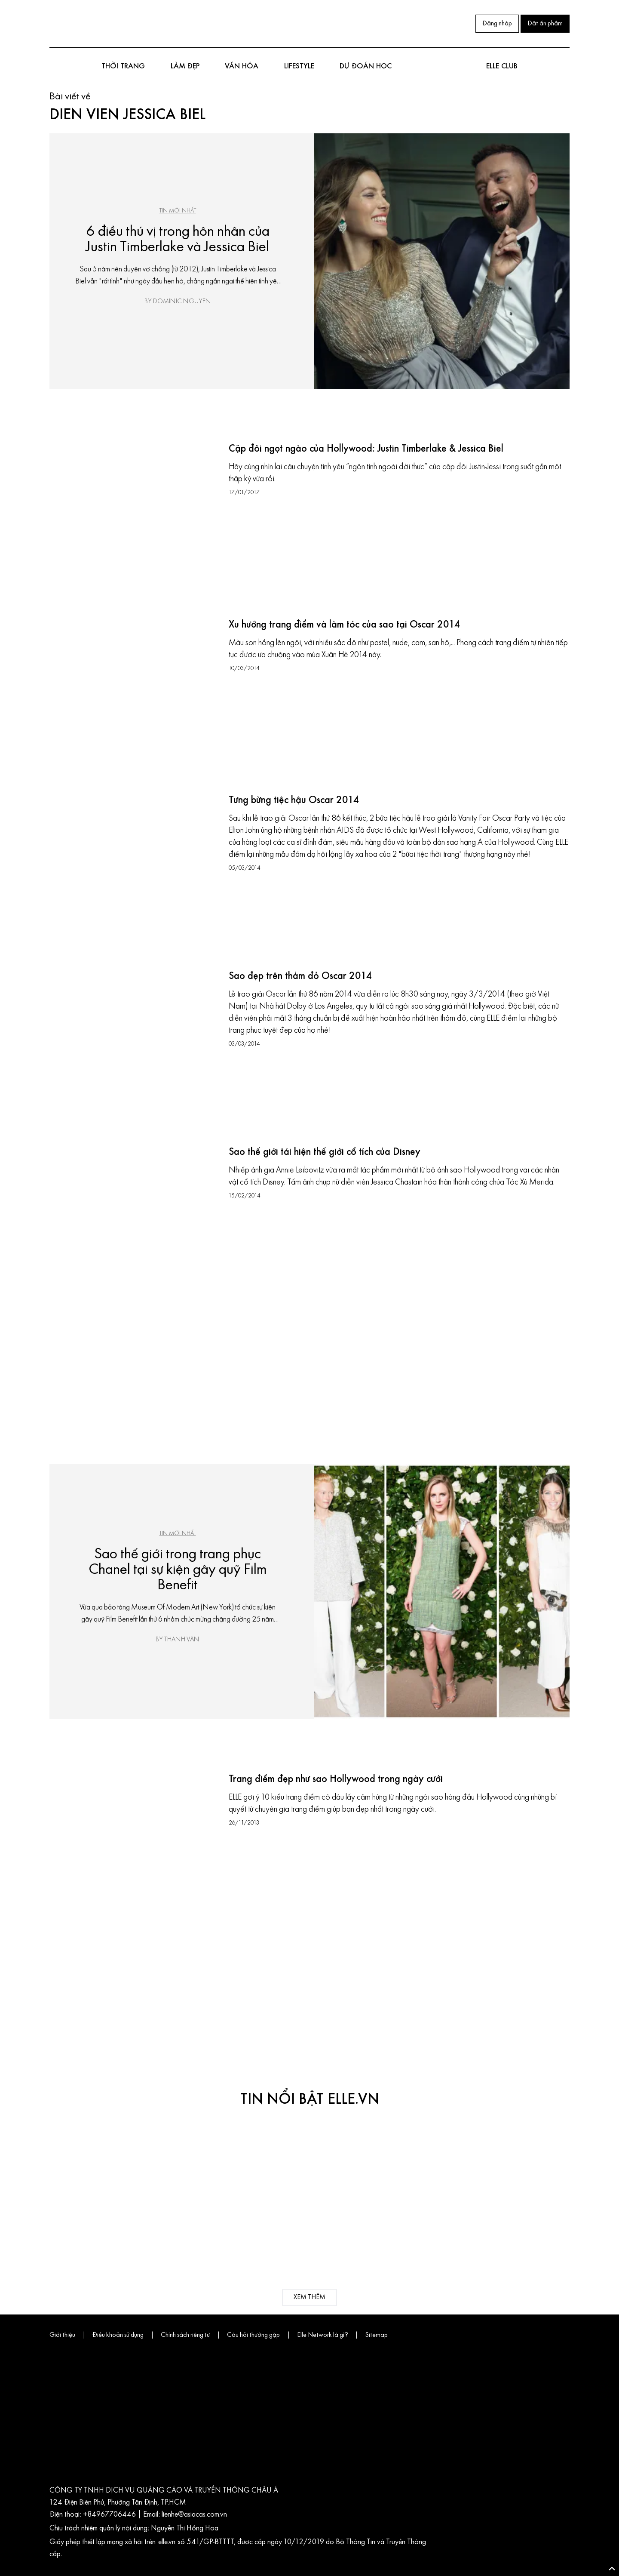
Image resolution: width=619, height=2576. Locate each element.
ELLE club (502, 66)
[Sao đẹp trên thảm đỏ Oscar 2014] (134, 1048)
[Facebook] (56, 22)
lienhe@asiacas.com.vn (193, 2514)
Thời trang (123, 66)
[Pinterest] (125, 22)
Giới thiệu (62, 2335)
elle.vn (168, 2542)
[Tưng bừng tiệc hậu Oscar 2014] (134, 872)
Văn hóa (241, 66)
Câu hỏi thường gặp (253, 2335)
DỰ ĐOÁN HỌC (366, 66)
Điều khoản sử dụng (118, 2335)
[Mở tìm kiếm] (565, 66)
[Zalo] (108, 22)
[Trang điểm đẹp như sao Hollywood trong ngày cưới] (134, 1851)
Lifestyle (299, 66)
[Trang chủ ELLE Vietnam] (304, 24)
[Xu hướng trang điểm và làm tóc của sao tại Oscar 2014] (134, 696)
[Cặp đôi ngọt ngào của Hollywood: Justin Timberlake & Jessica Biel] (134, 520)
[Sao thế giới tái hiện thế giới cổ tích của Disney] (134, 1224)
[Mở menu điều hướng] (53, 67)
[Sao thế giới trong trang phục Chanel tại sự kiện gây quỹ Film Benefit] (442, 1591)
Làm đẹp (185, 66)
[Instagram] (73, 22)
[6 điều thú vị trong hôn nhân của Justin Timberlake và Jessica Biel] (442, 261)
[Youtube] (91, 22)
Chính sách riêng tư (185, 2335)
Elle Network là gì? (322, 2335)
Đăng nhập (497, 23)
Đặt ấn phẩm (545, 23)
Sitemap (376, 2335)
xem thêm (309, 2297)
